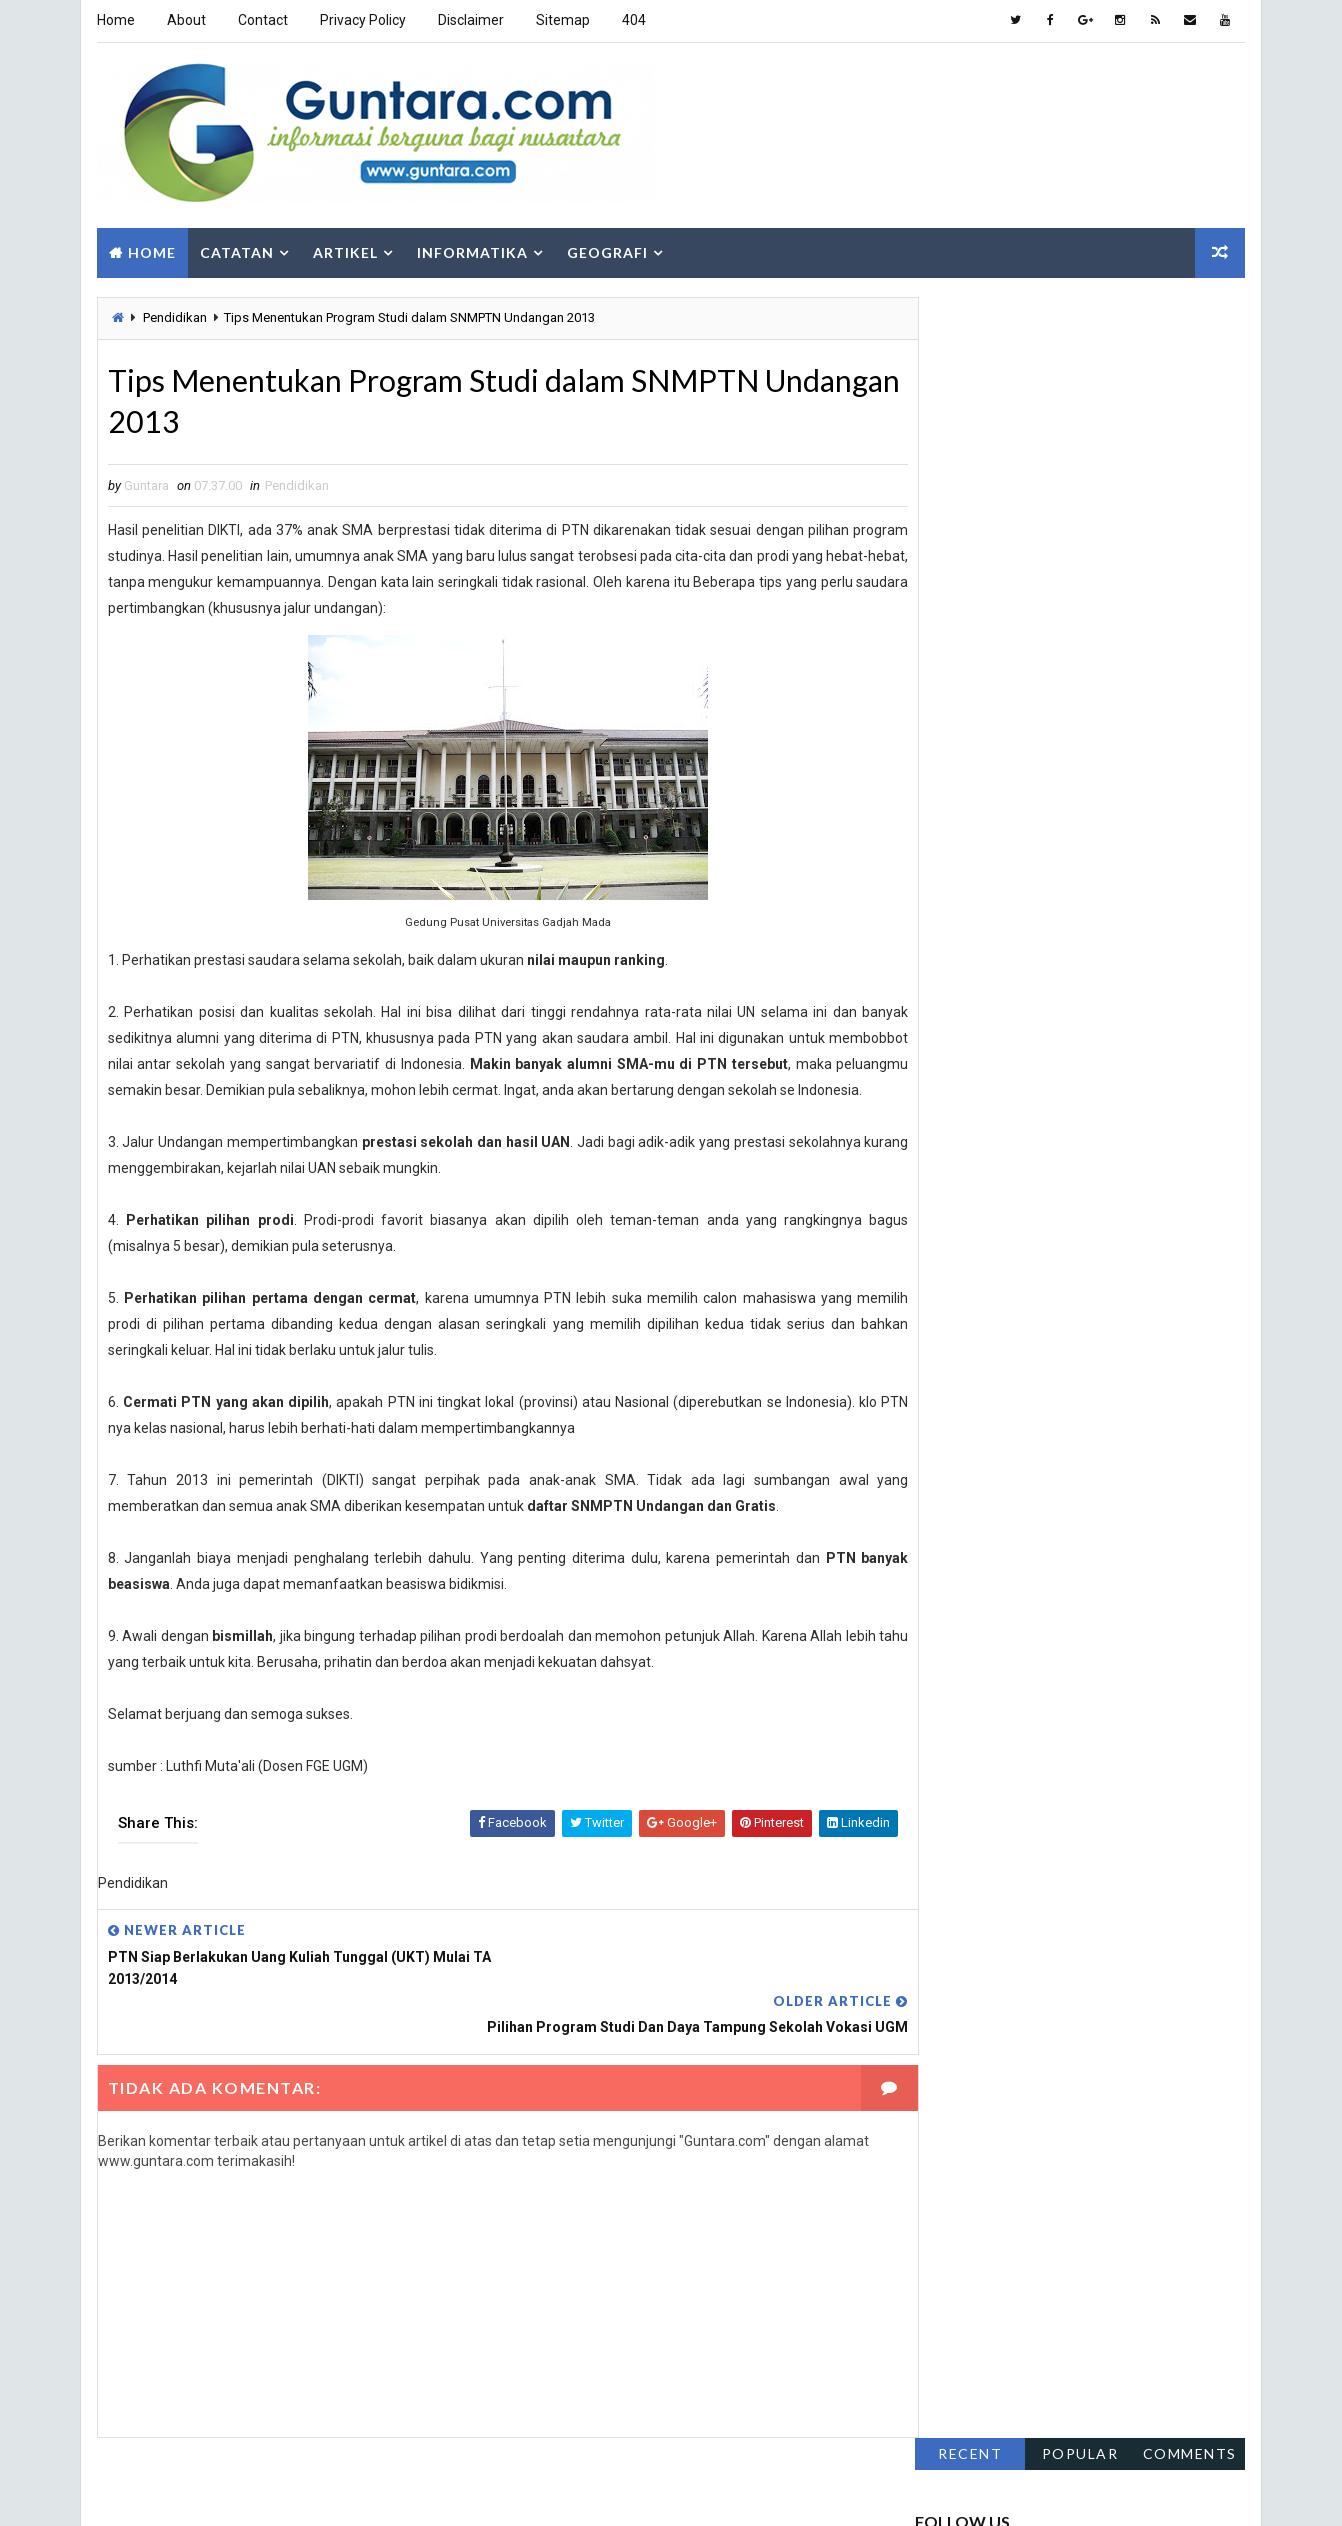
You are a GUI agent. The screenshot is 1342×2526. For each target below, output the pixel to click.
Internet (952, 1045)
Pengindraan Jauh (981, 1150)
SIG (1066, 1185)
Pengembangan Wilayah (1123, 1115)
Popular (1081, 308)
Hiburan (950, 1010)
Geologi (1168, 975)
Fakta (942, 975)
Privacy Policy (362, 20)
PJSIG (1113, 1150)
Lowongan (957, 1080)
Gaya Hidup (1051, 975)
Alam (941, 940)
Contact (262, 20)
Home (115, 20)
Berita (1145, 940)
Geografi (606, 247)
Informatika (471, 247)
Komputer (1164, 1045)
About (185, 20)
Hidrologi (1064, 1010)
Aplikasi (1041, 940)
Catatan (236, 247)
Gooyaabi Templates (433, 2490)
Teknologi (1102, 1220)
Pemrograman (1093, 1080)
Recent (971, 308)
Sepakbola (957, 1185)
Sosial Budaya (968, 1220)
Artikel (344, 247)
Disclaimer (470, 20)
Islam (1056, 1045)
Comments (1191, 308)
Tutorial (952, 1255)
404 (633, 20)
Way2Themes (220, 2490)
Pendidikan (174, 313)
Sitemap (562, 20)
